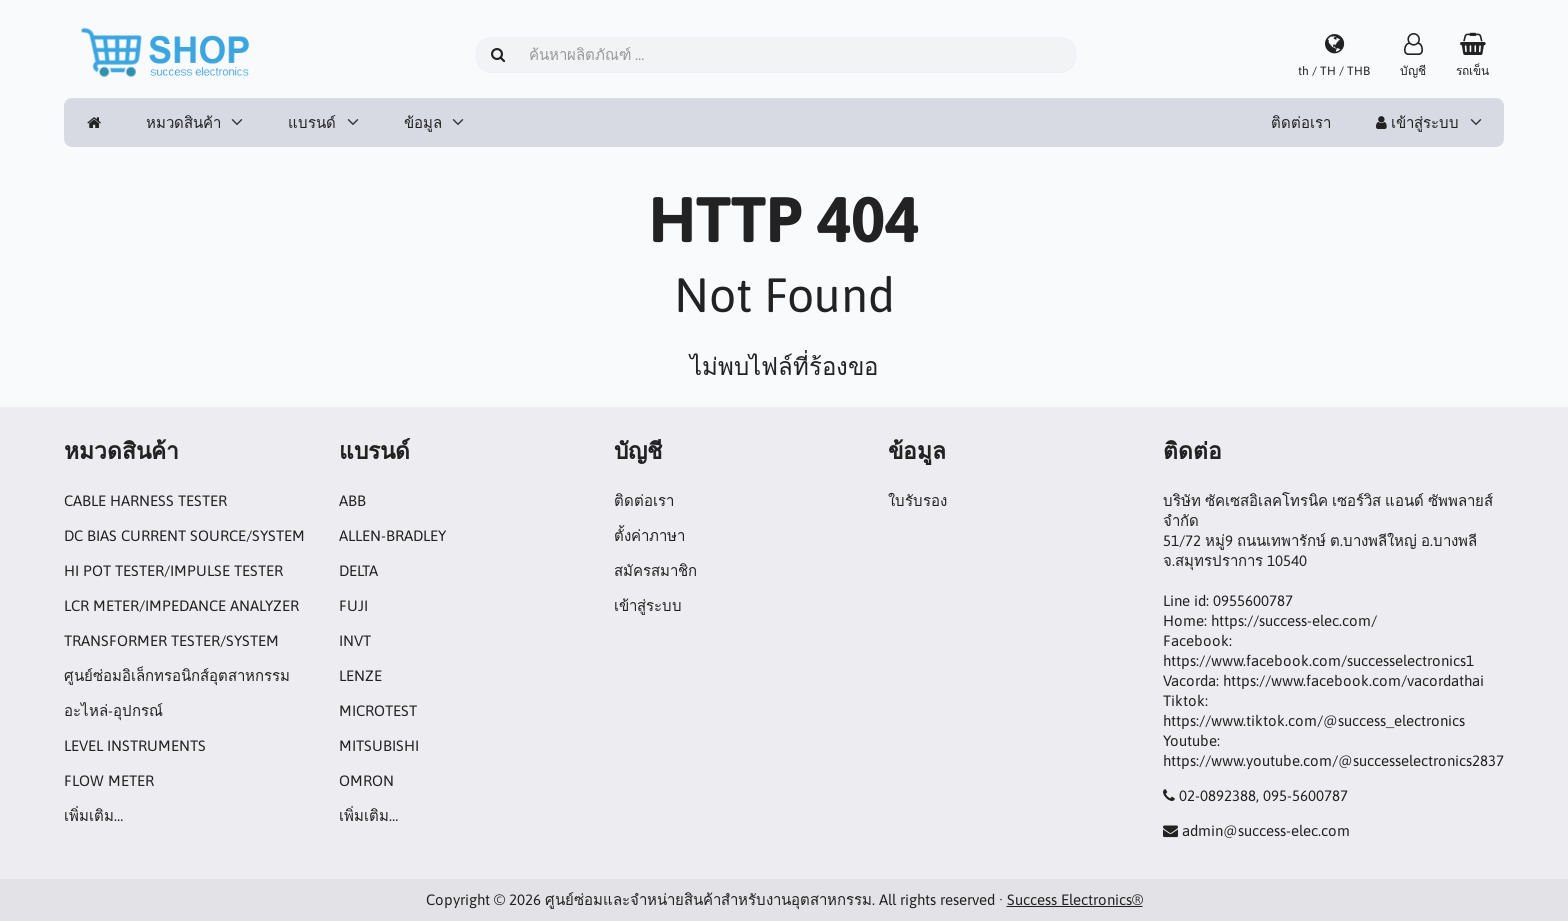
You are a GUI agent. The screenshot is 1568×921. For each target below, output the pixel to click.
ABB (352, 500)
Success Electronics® (1075, 899)
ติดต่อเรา (1301, 122)
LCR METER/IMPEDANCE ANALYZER (181, 605)
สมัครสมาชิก (655, 570)
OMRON (366, 780)
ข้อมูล (423, 122)
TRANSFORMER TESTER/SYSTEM (171, 640)
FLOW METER (109, 780)
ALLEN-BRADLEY (392, 535)
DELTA (358, 570)
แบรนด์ (312, 122)
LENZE (360, 675)
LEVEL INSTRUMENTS (135, 745)
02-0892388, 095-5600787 (1263, 795)
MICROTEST (378, 710)
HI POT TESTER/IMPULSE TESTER (173, 570)
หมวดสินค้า (183, 122)
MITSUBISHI (379, 745)
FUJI (353, 605)
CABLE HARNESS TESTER (145, 500)
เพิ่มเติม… (93, 815)
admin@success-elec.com (1266, 830)
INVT (355, 640)
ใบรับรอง (917, 500)
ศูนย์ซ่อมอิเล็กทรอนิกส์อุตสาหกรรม (177, 675)
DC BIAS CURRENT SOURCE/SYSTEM (184, 535)
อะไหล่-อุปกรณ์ (113, 710)
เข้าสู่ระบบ (1417, 122)
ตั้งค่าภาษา (649, 535)
